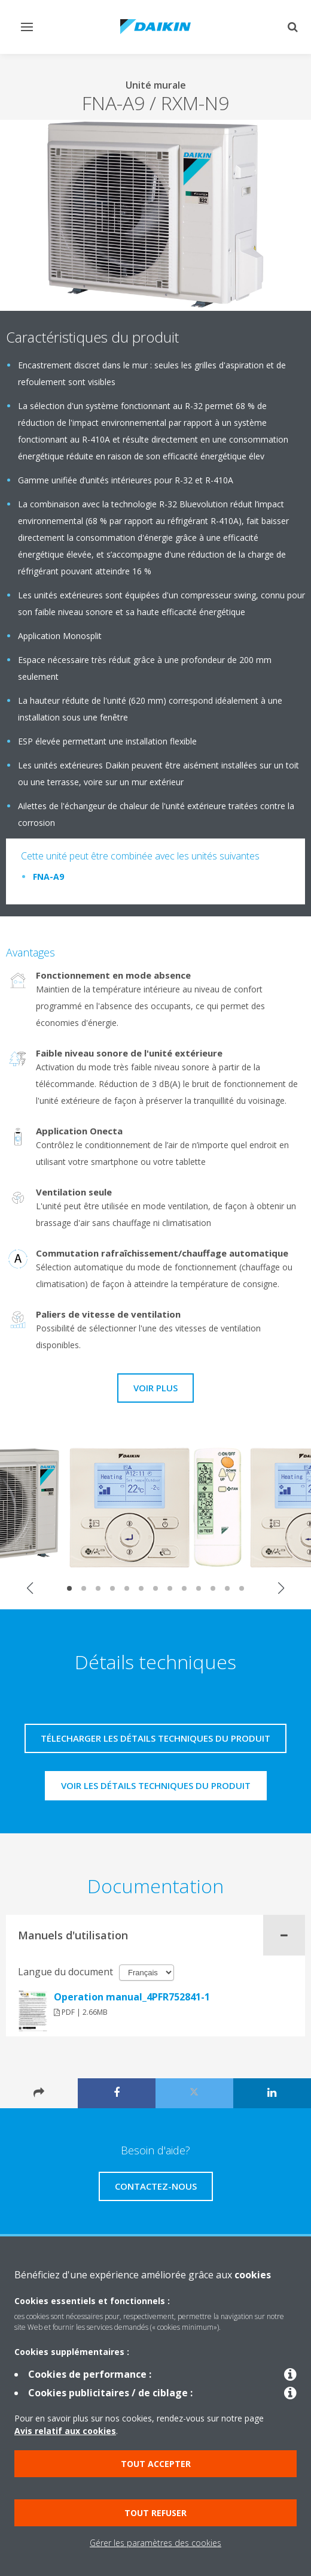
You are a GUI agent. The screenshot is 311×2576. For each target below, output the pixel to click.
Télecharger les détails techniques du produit (155, 1738)
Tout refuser (155, 2513)
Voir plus (155, 1388)
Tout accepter (156, 2463)
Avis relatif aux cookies (65, 2430)
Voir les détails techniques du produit (156, 1785)
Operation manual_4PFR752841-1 (132, 1996)
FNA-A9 (48, 876)
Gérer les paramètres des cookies (155, 2542)
